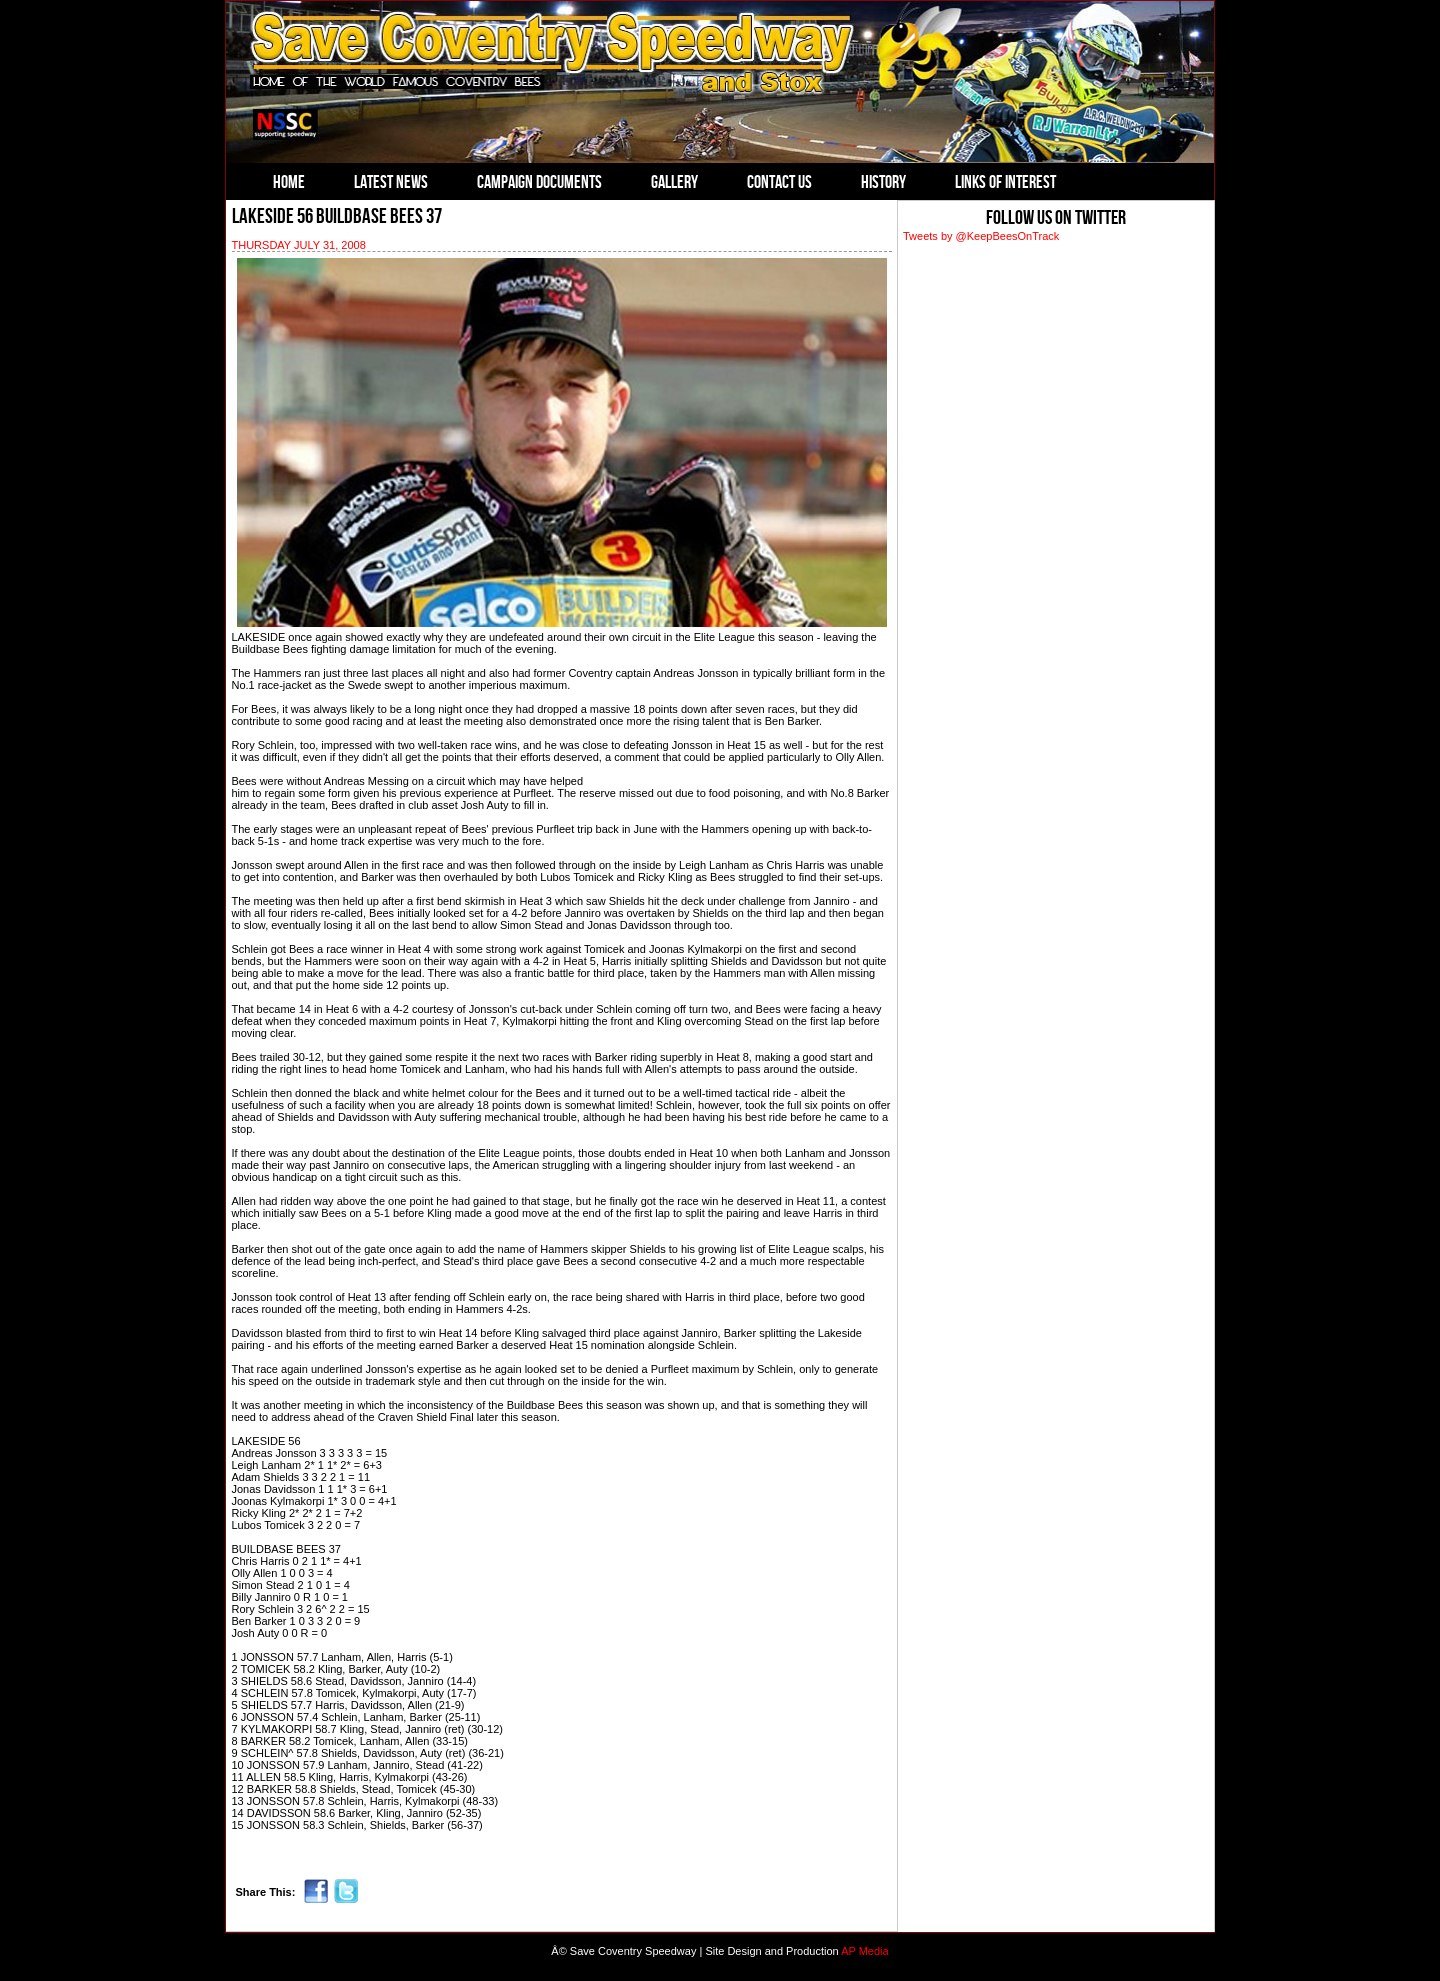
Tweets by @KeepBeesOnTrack (981, 236)
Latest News (391, 182)
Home (289, 182)
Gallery (674, 182)
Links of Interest (1005, 182)
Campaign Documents (539, 182)
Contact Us (779, 182)
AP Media (865, 1951)
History (883, 182)
